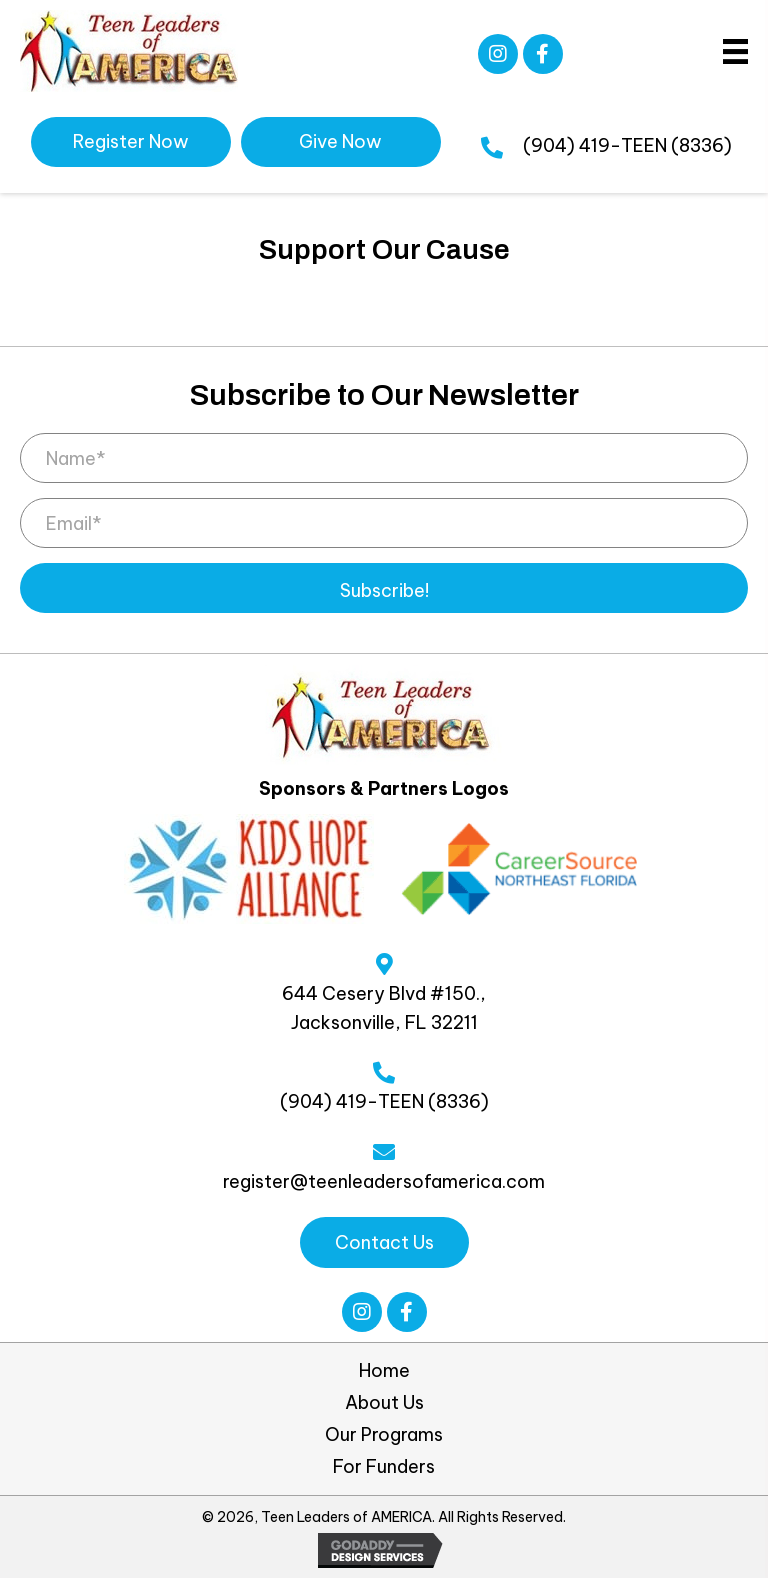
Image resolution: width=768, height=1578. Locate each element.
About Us (384, 1403)
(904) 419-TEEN (595, 145)
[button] (498, 54)
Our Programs (384, 1435)
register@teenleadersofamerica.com (384, 1181)
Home (384, 1371)
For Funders (384, 1467)
